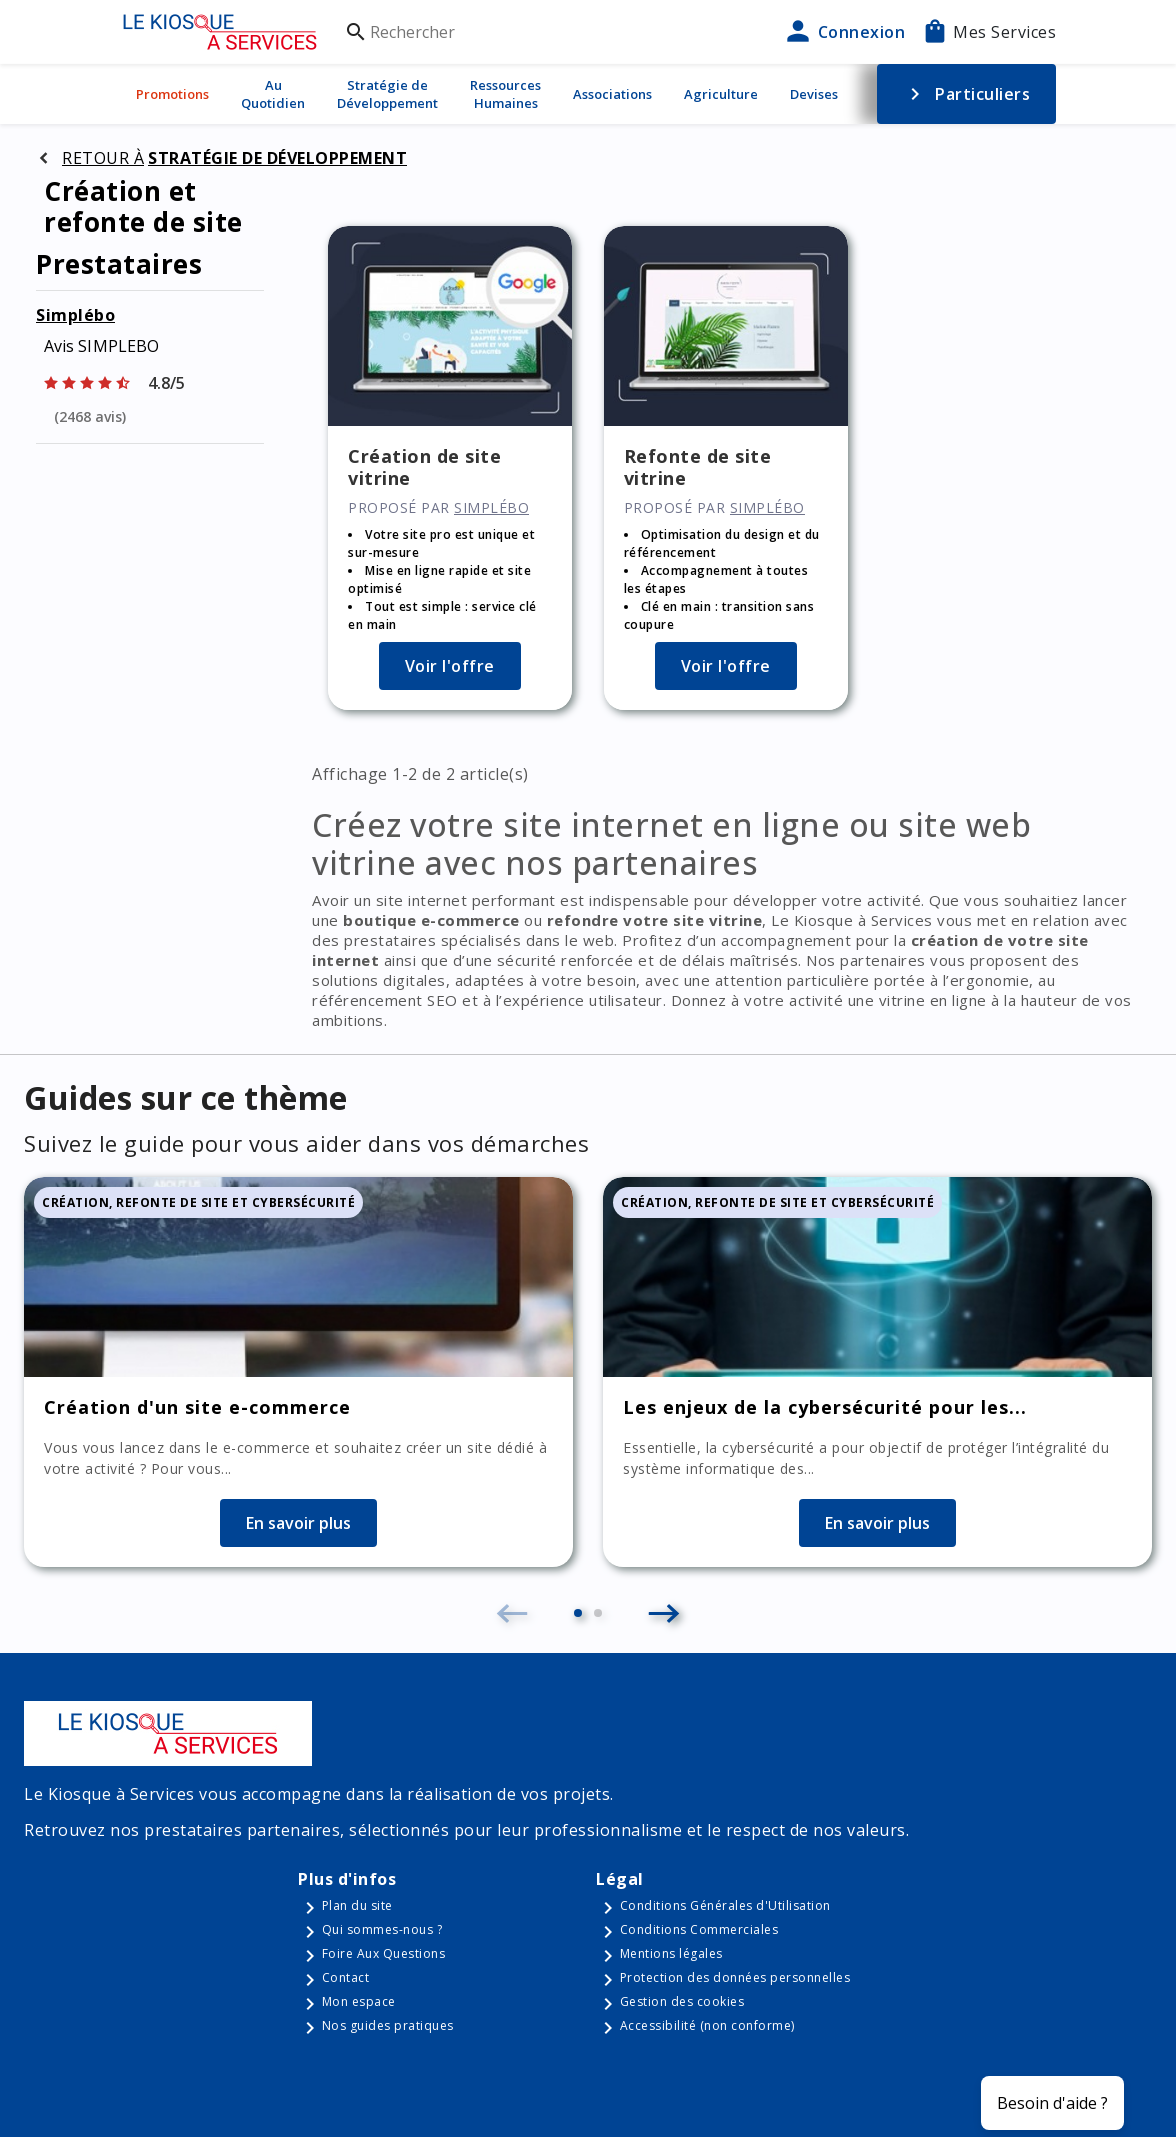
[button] (578, 1613)
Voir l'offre (450, 666)
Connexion (843, 32)
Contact (346, 1977)
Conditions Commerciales (699, 1929)
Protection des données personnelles (735, 1977)
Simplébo (75, 315)
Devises (814, 94)
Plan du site (357, 1905)
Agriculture (721, 94)
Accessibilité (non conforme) (707, 2025)
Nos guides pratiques (388, 2025)
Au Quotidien (273, 94)
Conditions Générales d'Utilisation (725, 1905)
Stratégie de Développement (387, 94)
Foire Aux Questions (384, 1953)
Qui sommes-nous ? (382, 1929)
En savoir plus (298, 1523)
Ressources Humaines (505, 94)
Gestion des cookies (682, 2001)
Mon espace (359, 2001)
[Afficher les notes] (150, 381)
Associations (612, 94)
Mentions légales (671, 1953)
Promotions (172, 94)
